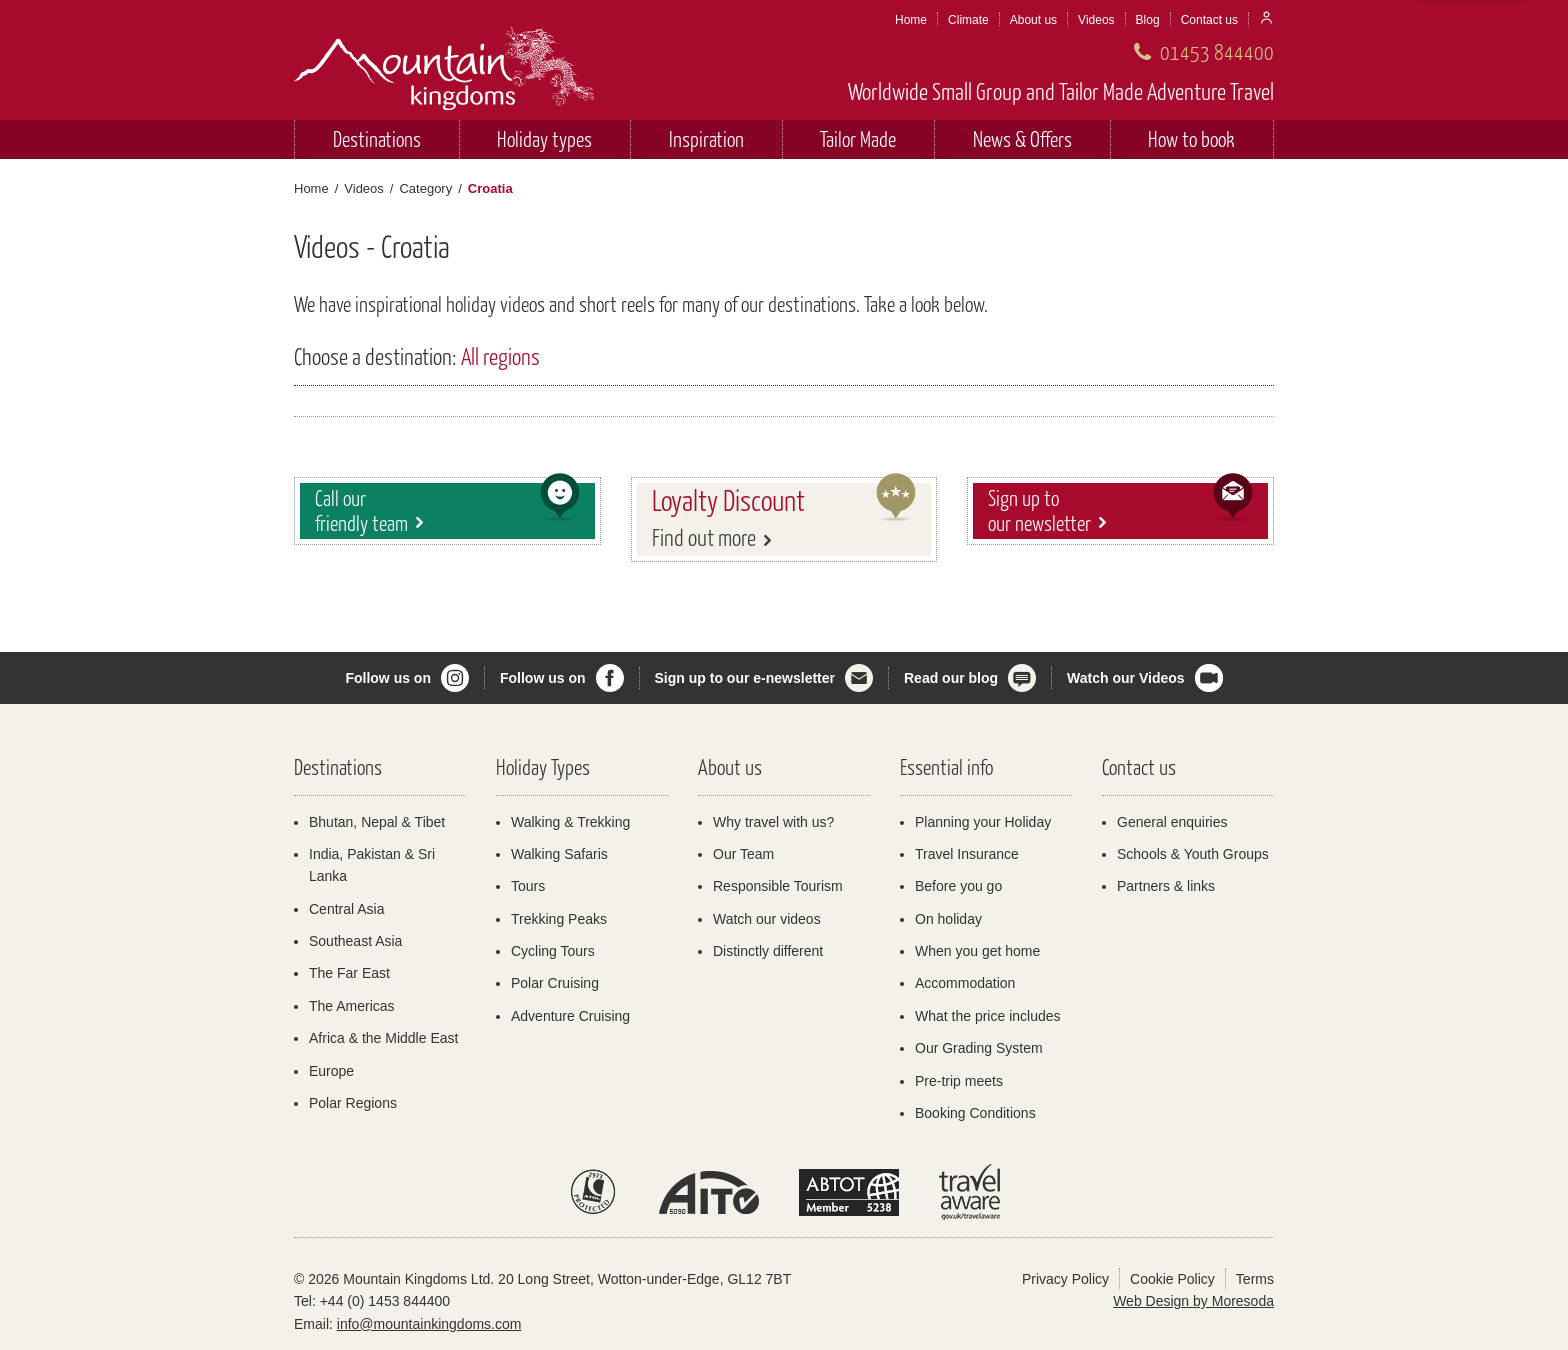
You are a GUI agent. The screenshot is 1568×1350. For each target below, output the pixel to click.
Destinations (377, 138)
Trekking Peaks (559, 919)
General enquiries (1172, 822)
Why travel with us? (773, 822)
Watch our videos (767, 919)
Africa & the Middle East (383, 1038)
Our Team (743, 854)
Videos (1096, 20)
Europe (331, 1071)
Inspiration (706, 138)
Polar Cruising (555, 983)
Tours (528, 886)
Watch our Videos (1125, 678)
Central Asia (346, 909)
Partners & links (1166, 886)
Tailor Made (858, 138)
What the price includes (988, 1016)
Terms (1255, 1279)
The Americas (352, 1006)
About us (1033, 20)
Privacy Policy (1065, 1279)
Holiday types (544, 138)
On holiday (948, 919)
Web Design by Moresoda (1193, 1301)
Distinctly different (768, 951)
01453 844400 (1217, 51)
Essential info (946, 766)
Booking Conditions (975, 1113)
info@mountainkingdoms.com (429, 1324)
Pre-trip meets (959, 1081)
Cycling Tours (553, 951)
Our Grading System (979, 1048)
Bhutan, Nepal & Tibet (377, 822)
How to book (1191, 138)
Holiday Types (543, 766)
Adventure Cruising (570, 1016)
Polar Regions (353, 1103)
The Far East (349, 973)
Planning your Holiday (983, 822)
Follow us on (388, 678)
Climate (968, 20)
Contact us (1209, 20)
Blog (1148, 20)
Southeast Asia (355, 941)
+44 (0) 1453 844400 (385, 1301)
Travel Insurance (967, 854)
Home (911, 20)
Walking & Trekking (570, 822)
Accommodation (965, 983)
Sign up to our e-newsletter (745, 678)
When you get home (977, 951)
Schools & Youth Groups (1193, 854)
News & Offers (1022, 138)
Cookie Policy (1172, 1279)
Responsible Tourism (778, 886)
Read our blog (951, 678)
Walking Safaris (559, 854)
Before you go (958, 886)
